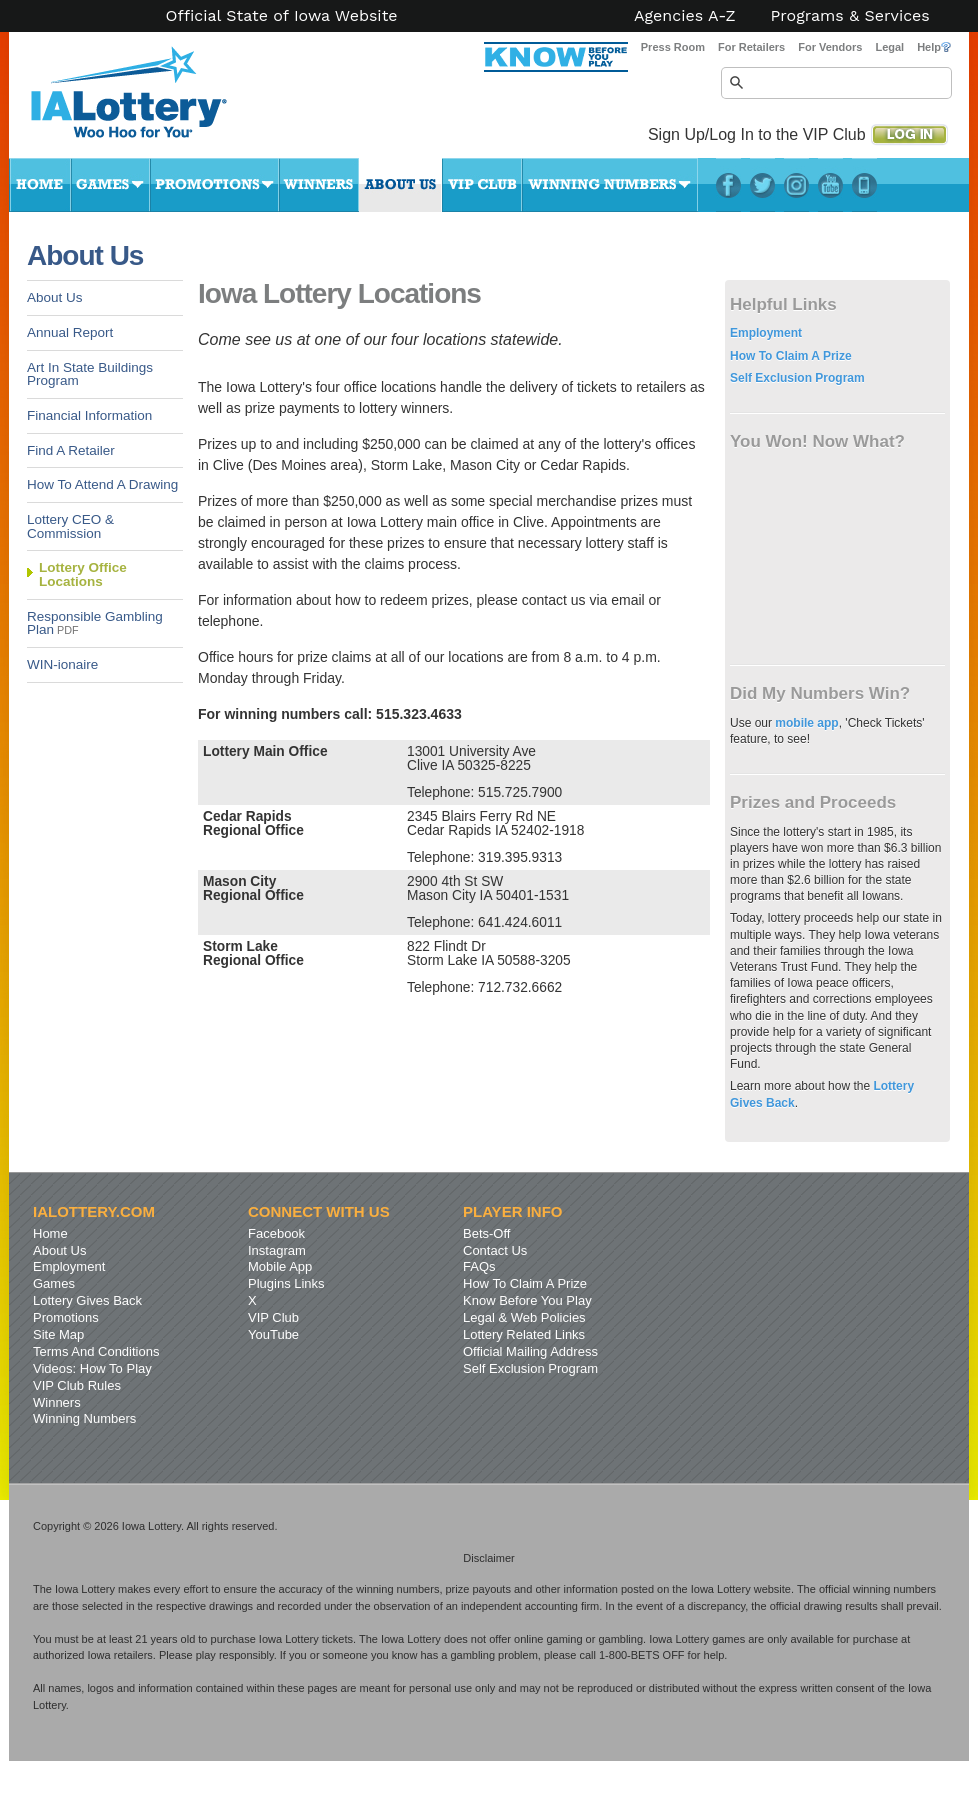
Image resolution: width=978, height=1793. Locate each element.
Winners (319, 185)
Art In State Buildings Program (90, 374)
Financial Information (89, 415)
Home (40, 185)
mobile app (806, 723)
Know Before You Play (527, 1300)
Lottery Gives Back (87, 1300)
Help (934, 47)
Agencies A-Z (685, 16)
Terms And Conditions (96, 1351)
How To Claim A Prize (791, 356)
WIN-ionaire (62, 664)
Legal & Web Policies (524, 1317)
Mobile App (280, 1266)
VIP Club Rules (77, 1385)
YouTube (830, 185)
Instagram (796, 185)
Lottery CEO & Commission (70, 526)
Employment (766, 333)
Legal (889, 47)
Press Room (673, 47)
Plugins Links (286, 1283)
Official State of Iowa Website (281, 16)
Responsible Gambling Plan (95, 623)
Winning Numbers (610, 185)
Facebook (728, 185)
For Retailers (751, 47)
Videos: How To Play (92, 1368)
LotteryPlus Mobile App (864, 185)
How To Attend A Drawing (102, 484)
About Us (400, 185)
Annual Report (70, 332)
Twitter (762, 185)
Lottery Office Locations (83, 574)
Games (110, 185)
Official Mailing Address (530, 1351)
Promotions (214, 185)
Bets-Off (486, 1233)
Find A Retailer (71, 450)
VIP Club (482, 185)
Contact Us (495, 1250)
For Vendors (830, 47)
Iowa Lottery (147, 100)
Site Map (58, 1334)
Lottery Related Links (524, 1334)
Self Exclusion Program (797, 378)
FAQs (479, 1266)
